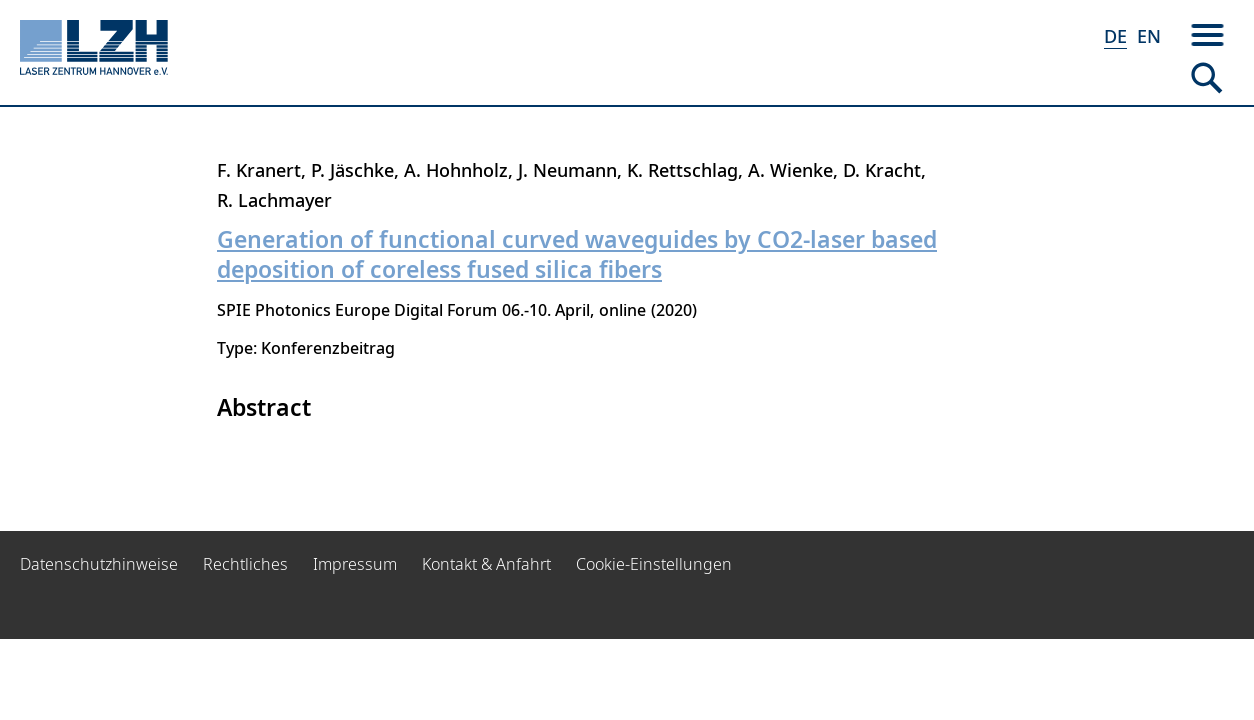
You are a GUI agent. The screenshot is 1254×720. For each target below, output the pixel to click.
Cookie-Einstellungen (654, 564)
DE (1115, 36)
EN (1149, 36)
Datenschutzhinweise (99, 564)
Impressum (355, 564)
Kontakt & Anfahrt (486, 564)
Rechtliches (245, 564)
